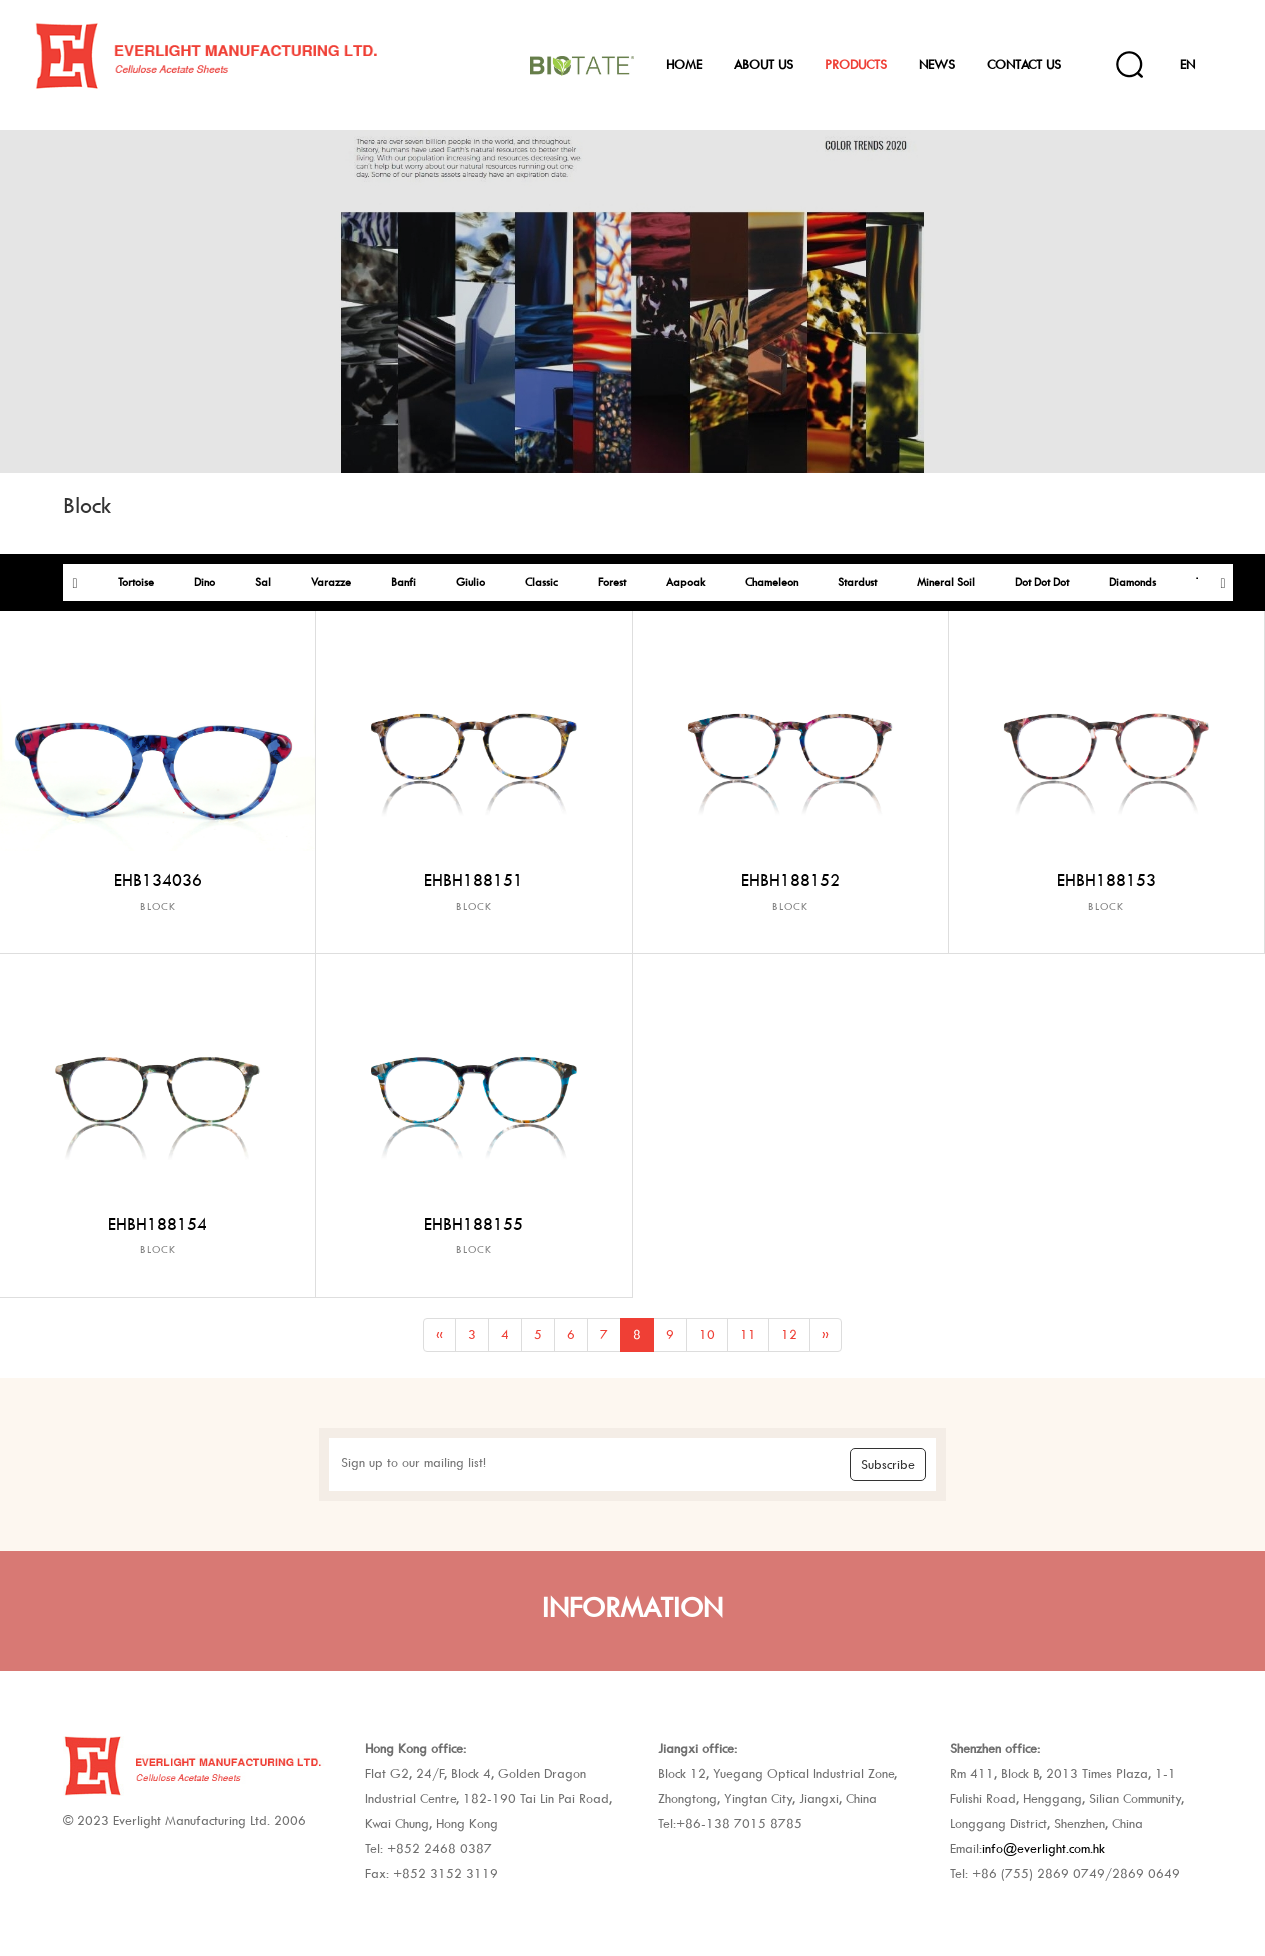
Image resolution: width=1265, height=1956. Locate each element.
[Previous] (439, 1335)
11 (748, 1334)
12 (789, 1334)
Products (856, 64)
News (937, 64)
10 (707, 1334)
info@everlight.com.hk (1043, 1848)
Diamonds (1132, 582)
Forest (612, 582)
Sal (263, 582)
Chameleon (771, 582)
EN (1187, 64)
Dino (204, 582)
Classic (541, 582)
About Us (763, 64)
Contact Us (1024, 64)
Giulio (470, 582)
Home (684, 64)
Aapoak (685, 582)
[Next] (825, 1335)
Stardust (857, 582)
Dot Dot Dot (1042, 582)
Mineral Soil (946, 582)
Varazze (331, 582)
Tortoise (136, 582)
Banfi (403, 582)
